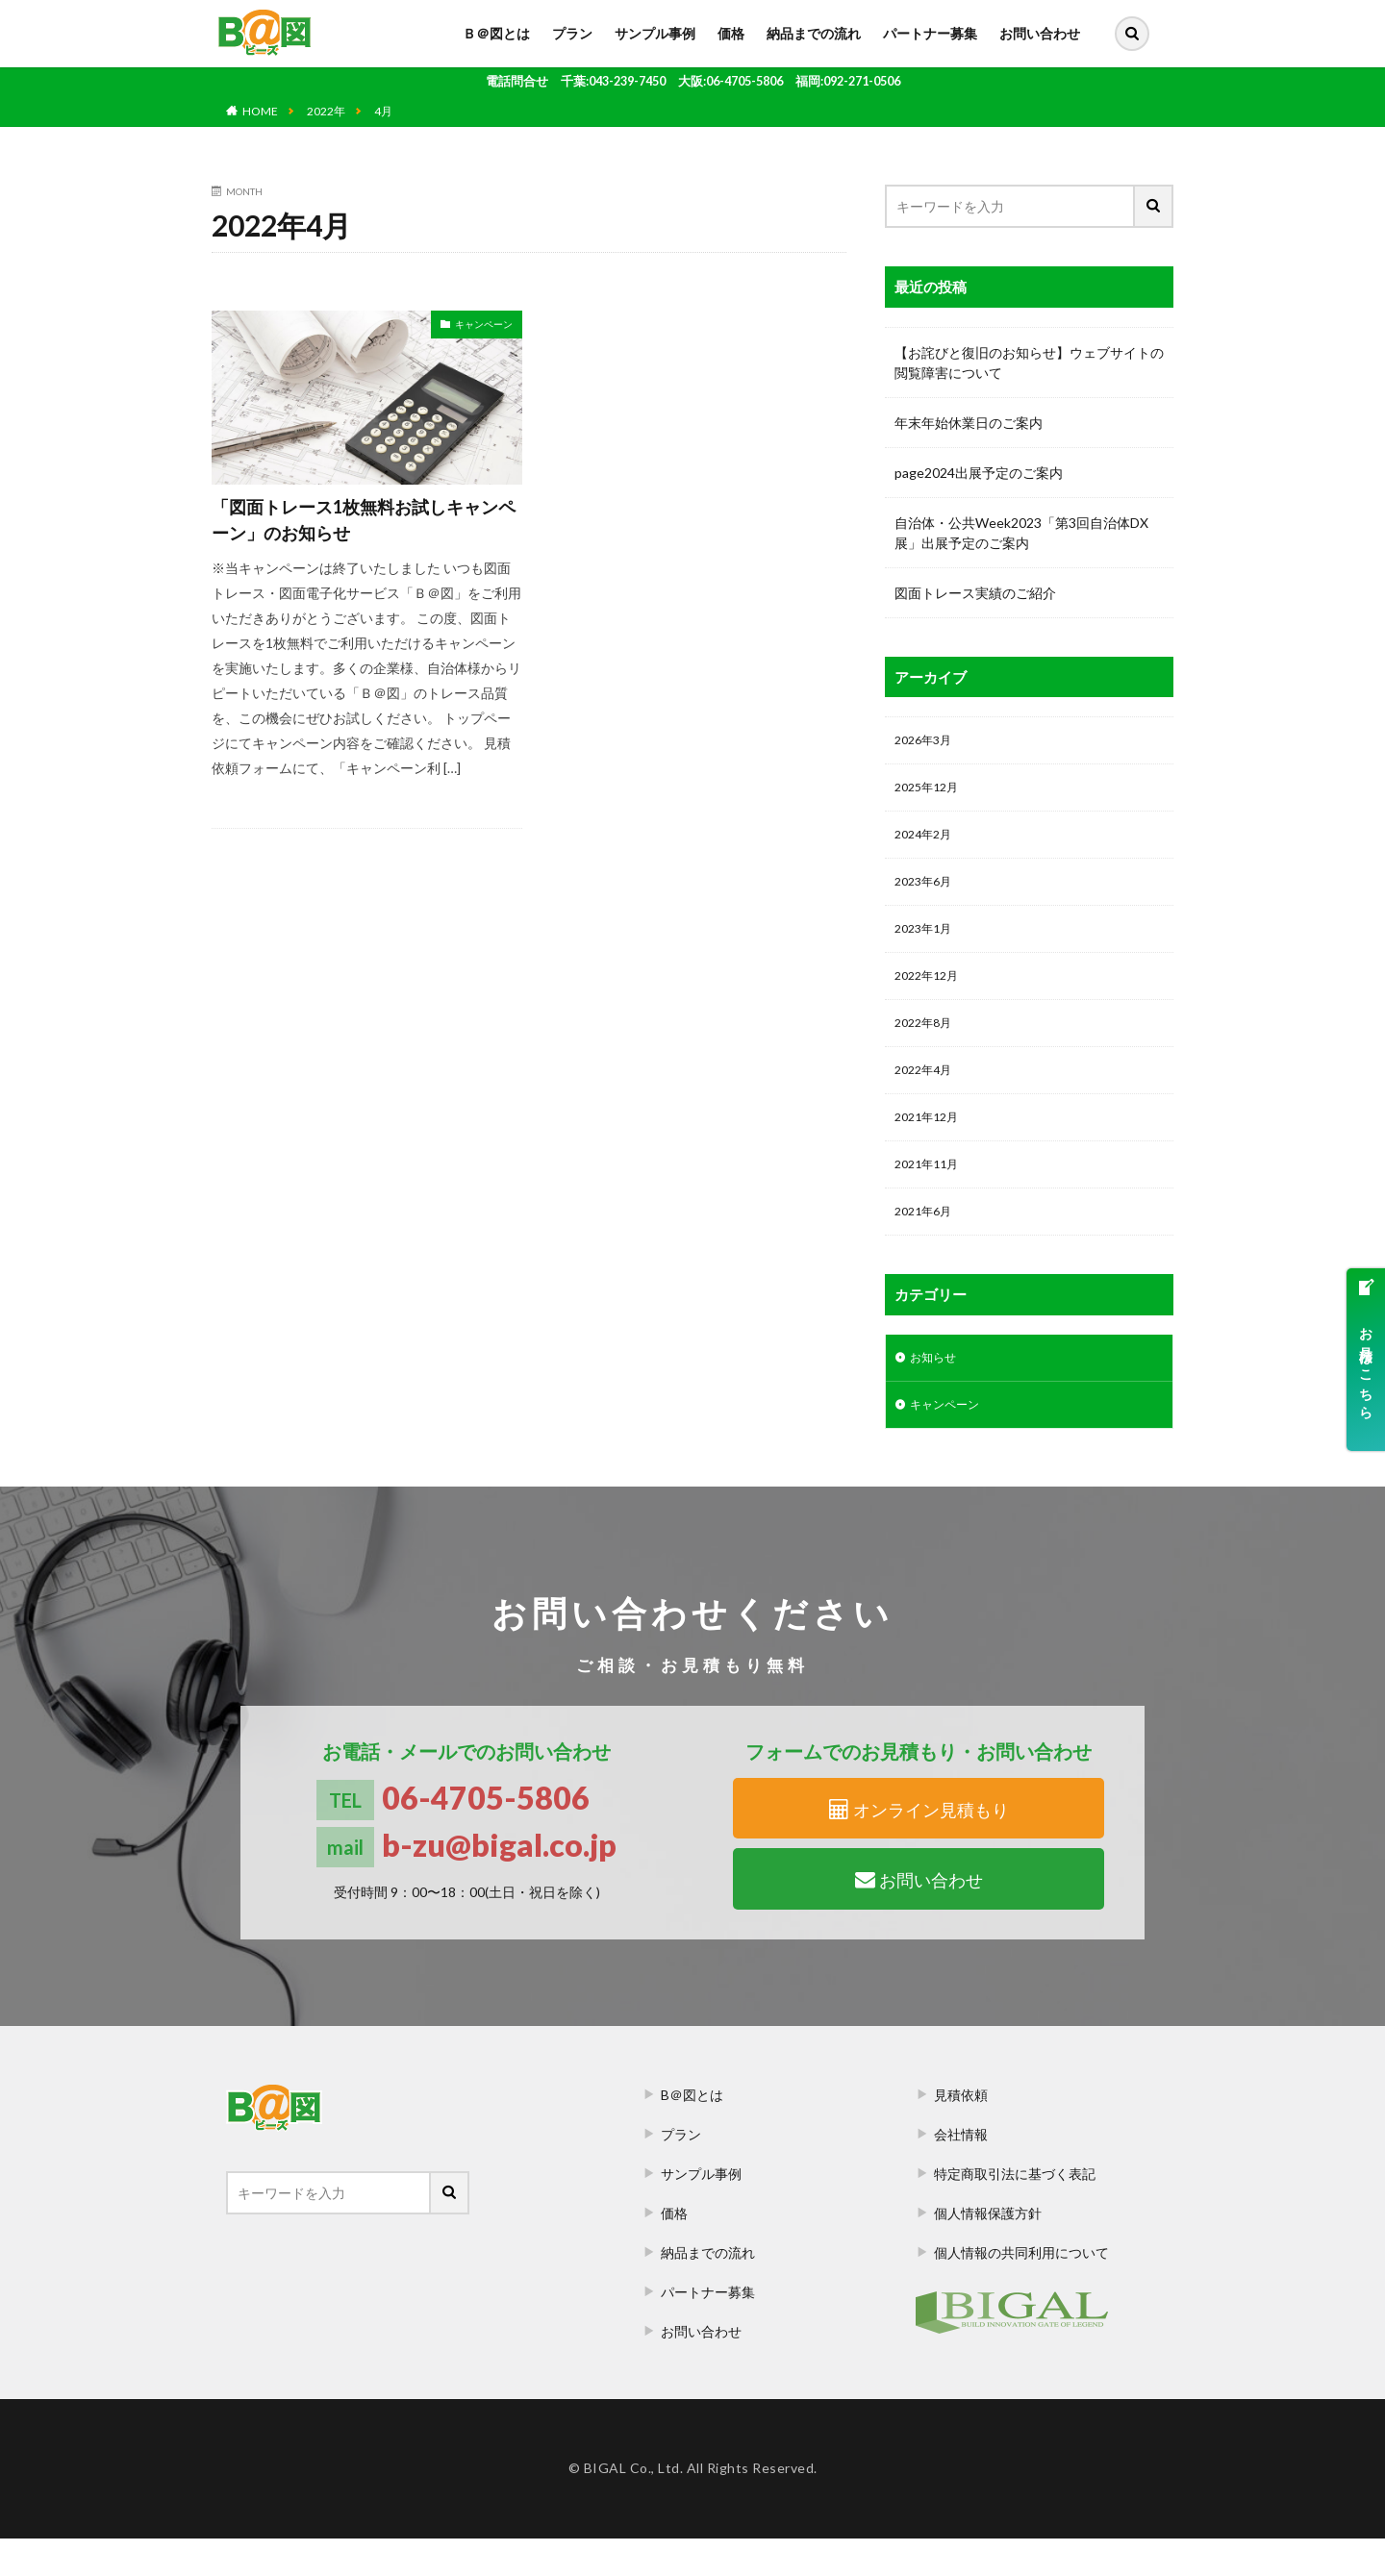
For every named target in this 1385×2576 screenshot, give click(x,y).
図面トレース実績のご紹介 (975, 593)
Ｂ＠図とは (496, 33)
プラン (572, 33)
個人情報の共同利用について (1021, 2290)
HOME (260, 111)
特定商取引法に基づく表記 (1014, 2211)
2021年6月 (927, 1242)
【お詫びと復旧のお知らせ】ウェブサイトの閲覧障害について (1029, 362)
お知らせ (937, 1391)
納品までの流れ (814, 33)
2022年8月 (927, 1042)
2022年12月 (931, 992)
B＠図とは (692, 2132)
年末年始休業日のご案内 (968, 422)
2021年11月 (931, 1192)
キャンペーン (484, 324)
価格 (731, 33)
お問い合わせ (1039, 33)
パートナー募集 (930, 33)
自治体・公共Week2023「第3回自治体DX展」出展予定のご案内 (1021, 532)
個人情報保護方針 (988, 2250)
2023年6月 (927, 892)
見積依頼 (961, 2132)
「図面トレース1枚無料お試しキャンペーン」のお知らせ (364, 519)
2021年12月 (931, 1142)
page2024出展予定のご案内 (978, 472)
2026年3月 (927, 742)
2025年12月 (931, 792)
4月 (383, 111)
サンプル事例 (655, 33)
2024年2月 (927, 842)
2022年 (326, 111)
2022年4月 (927, 1092)
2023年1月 (927, 942)
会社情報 (961, 2171)
